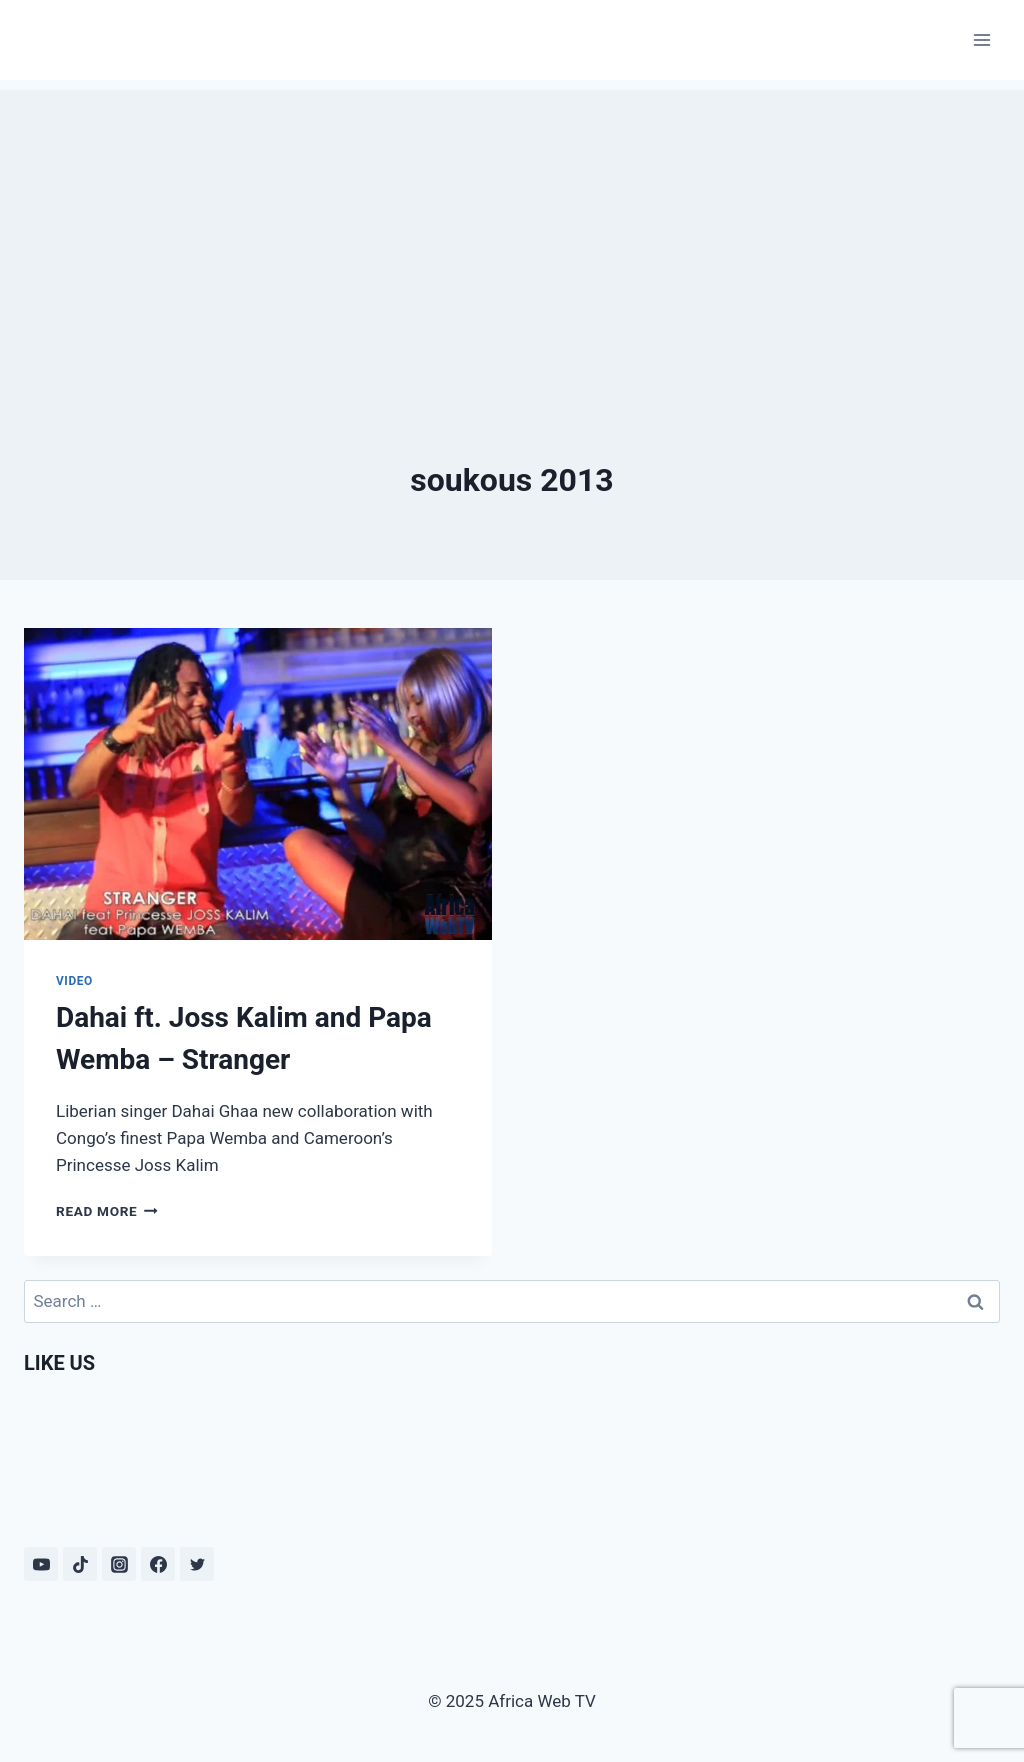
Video (74, 981)
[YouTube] (41, 1564)
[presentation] (258, 784)
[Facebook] (158, 1564)
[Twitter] (197, 1564)
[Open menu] (981, 39)
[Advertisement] (512, 230)
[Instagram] (119, 1564)
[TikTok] (80, 1564)
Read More (107, 1211)
